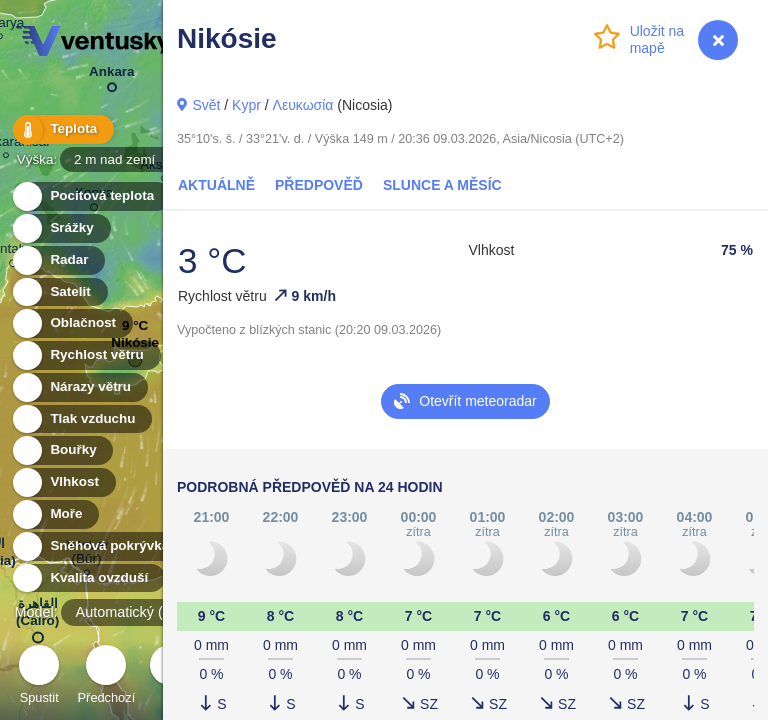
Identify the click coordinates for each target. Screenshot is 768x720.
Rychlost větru (85, 355)
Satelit (59, 292)
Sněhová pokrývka (98, 546)
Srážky (60, 228)
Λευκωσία (303, 105)
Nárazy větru (79, 387)
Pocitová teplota (90, 196)
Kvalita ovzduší (87, 578)
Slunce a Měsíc (442, 185)
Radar (58, 260)
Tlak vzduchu (81, 419)
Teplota (62, 129)
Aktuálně (216, 185)
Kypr (246, 105)
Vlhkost (63, 482)
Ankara (112, 75)
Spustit (39, 677)
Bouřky (62, 450)
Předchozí (107, 677)
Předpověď (319, 185)
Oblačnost (71, 323)
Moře (55, 514)
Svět (206, 105)
